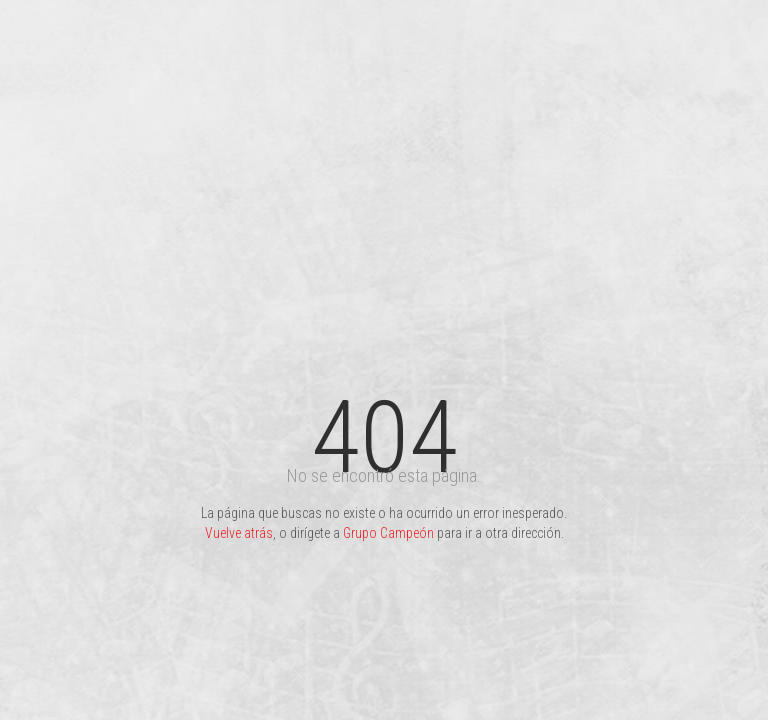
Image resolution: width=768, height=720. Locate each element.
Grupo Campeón (388, 533)
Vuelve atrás (239, 533)
